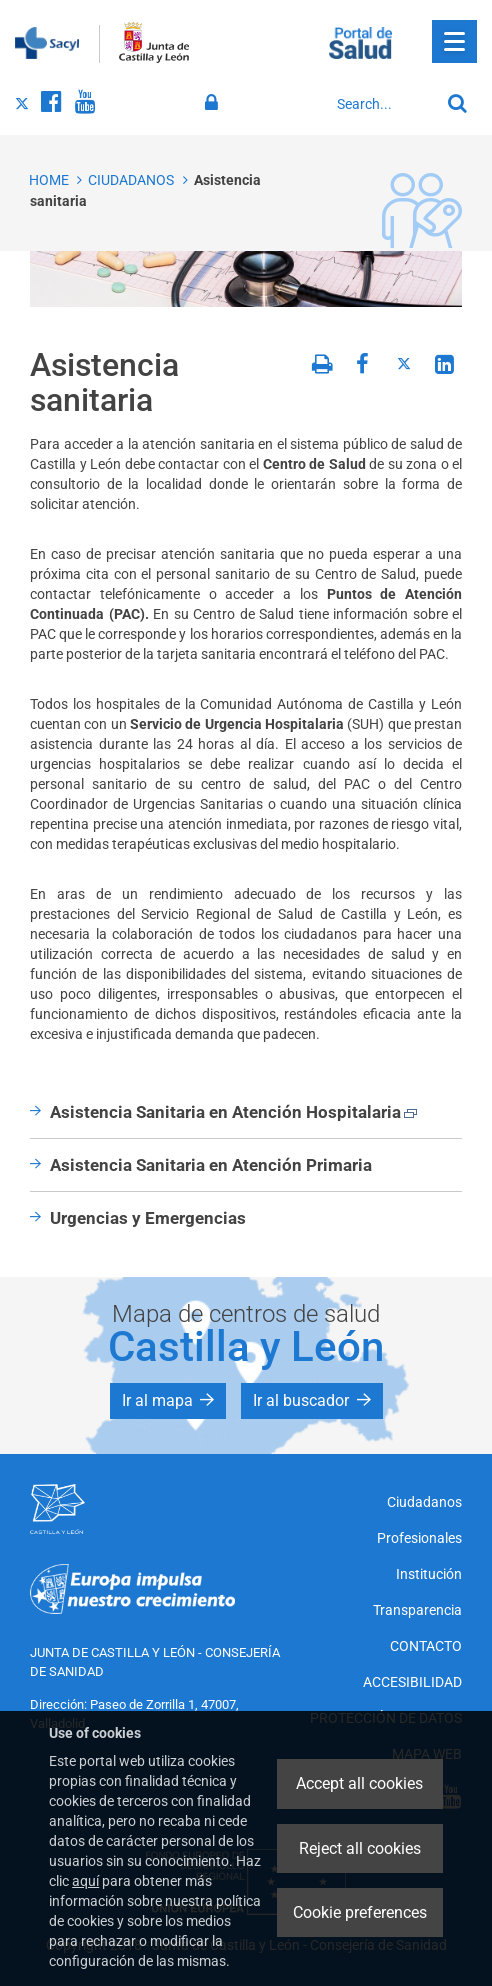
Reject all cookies (360, 1848)
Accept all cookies (359, 1783)
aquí (85, 1881)
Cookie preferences (360, 1912)
